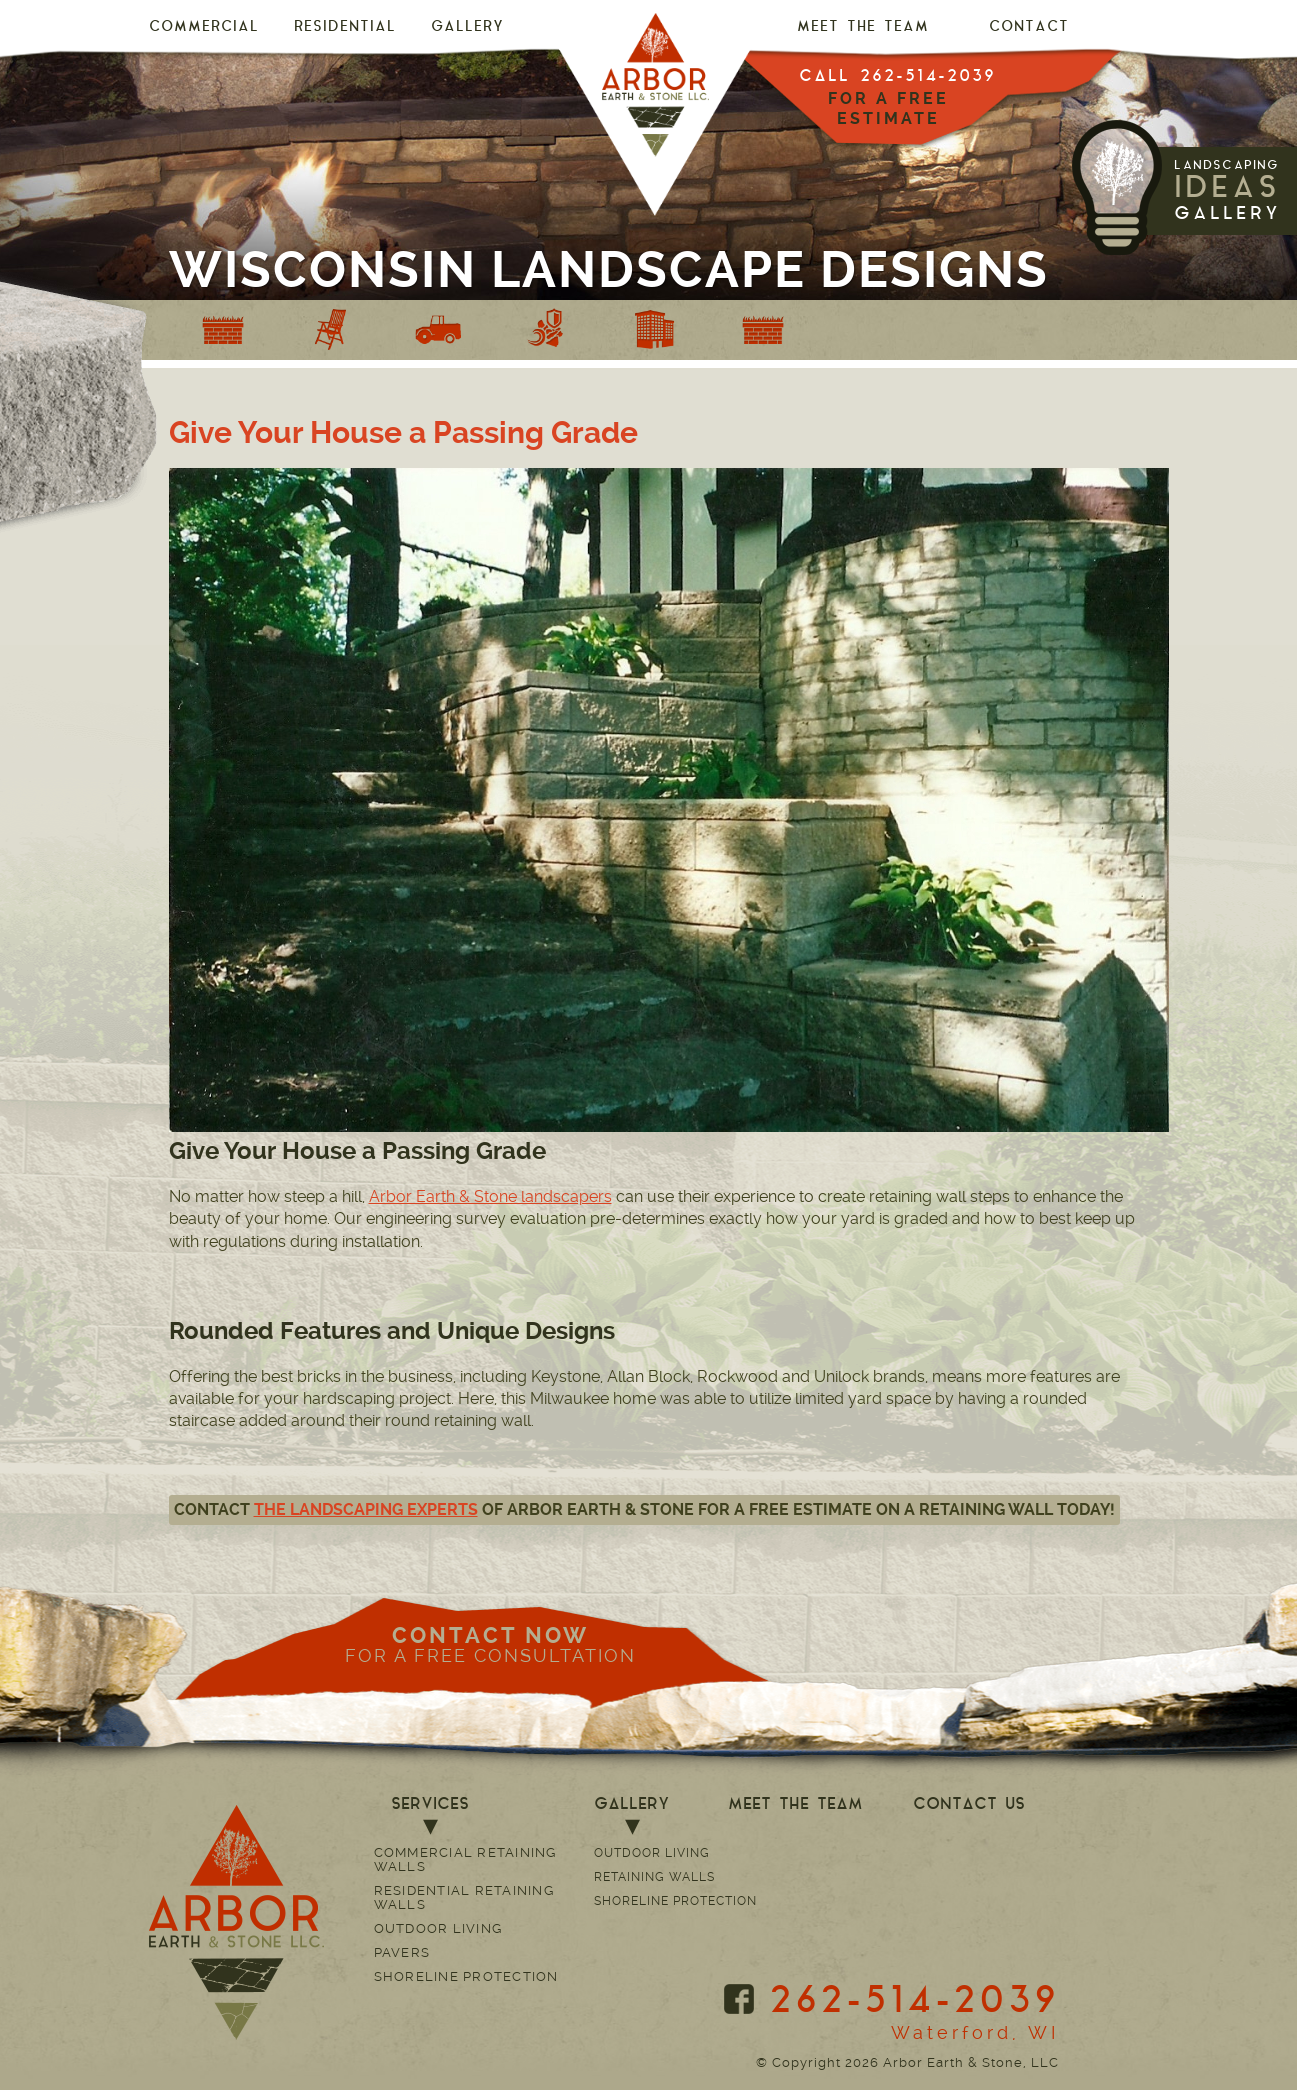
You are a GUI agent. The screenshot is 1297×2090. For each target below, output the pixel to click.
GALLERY (467, 27)
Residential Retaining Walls (464, 1897)
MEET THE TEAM (863, 27)
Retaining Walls (654, 1877)
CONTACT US (969, 1805)
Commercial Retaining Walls (465, 1859)
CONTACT (1029, 27)
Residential (345, 27)
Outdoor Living (438, 1928)
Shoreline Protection (466, 1976)
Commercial (204, 27)
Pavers (402, 1952)
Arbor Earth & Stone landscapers (490, 1196)
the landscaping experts (366, 1509)
